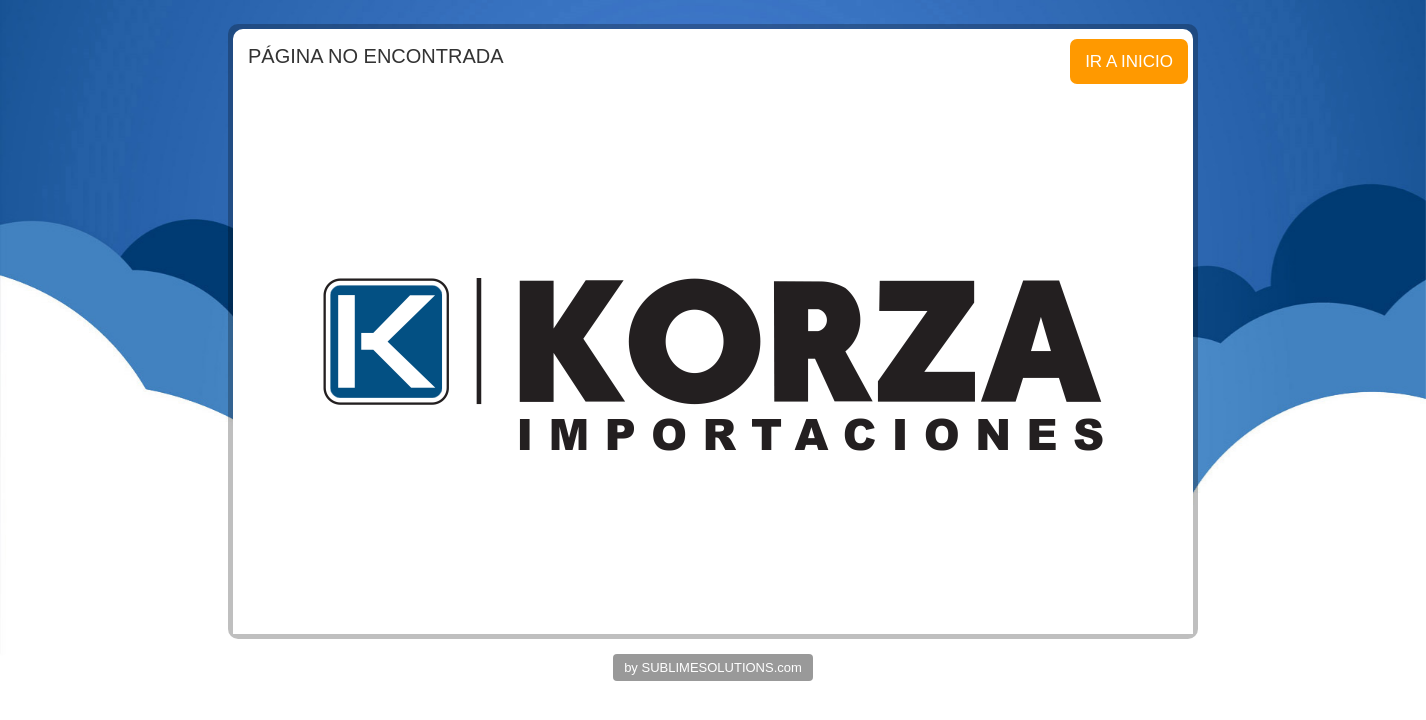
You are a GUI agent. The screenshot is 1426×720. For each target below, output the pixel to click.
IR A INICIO (1129, 61)
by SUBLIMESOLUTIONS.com (713, 667)
